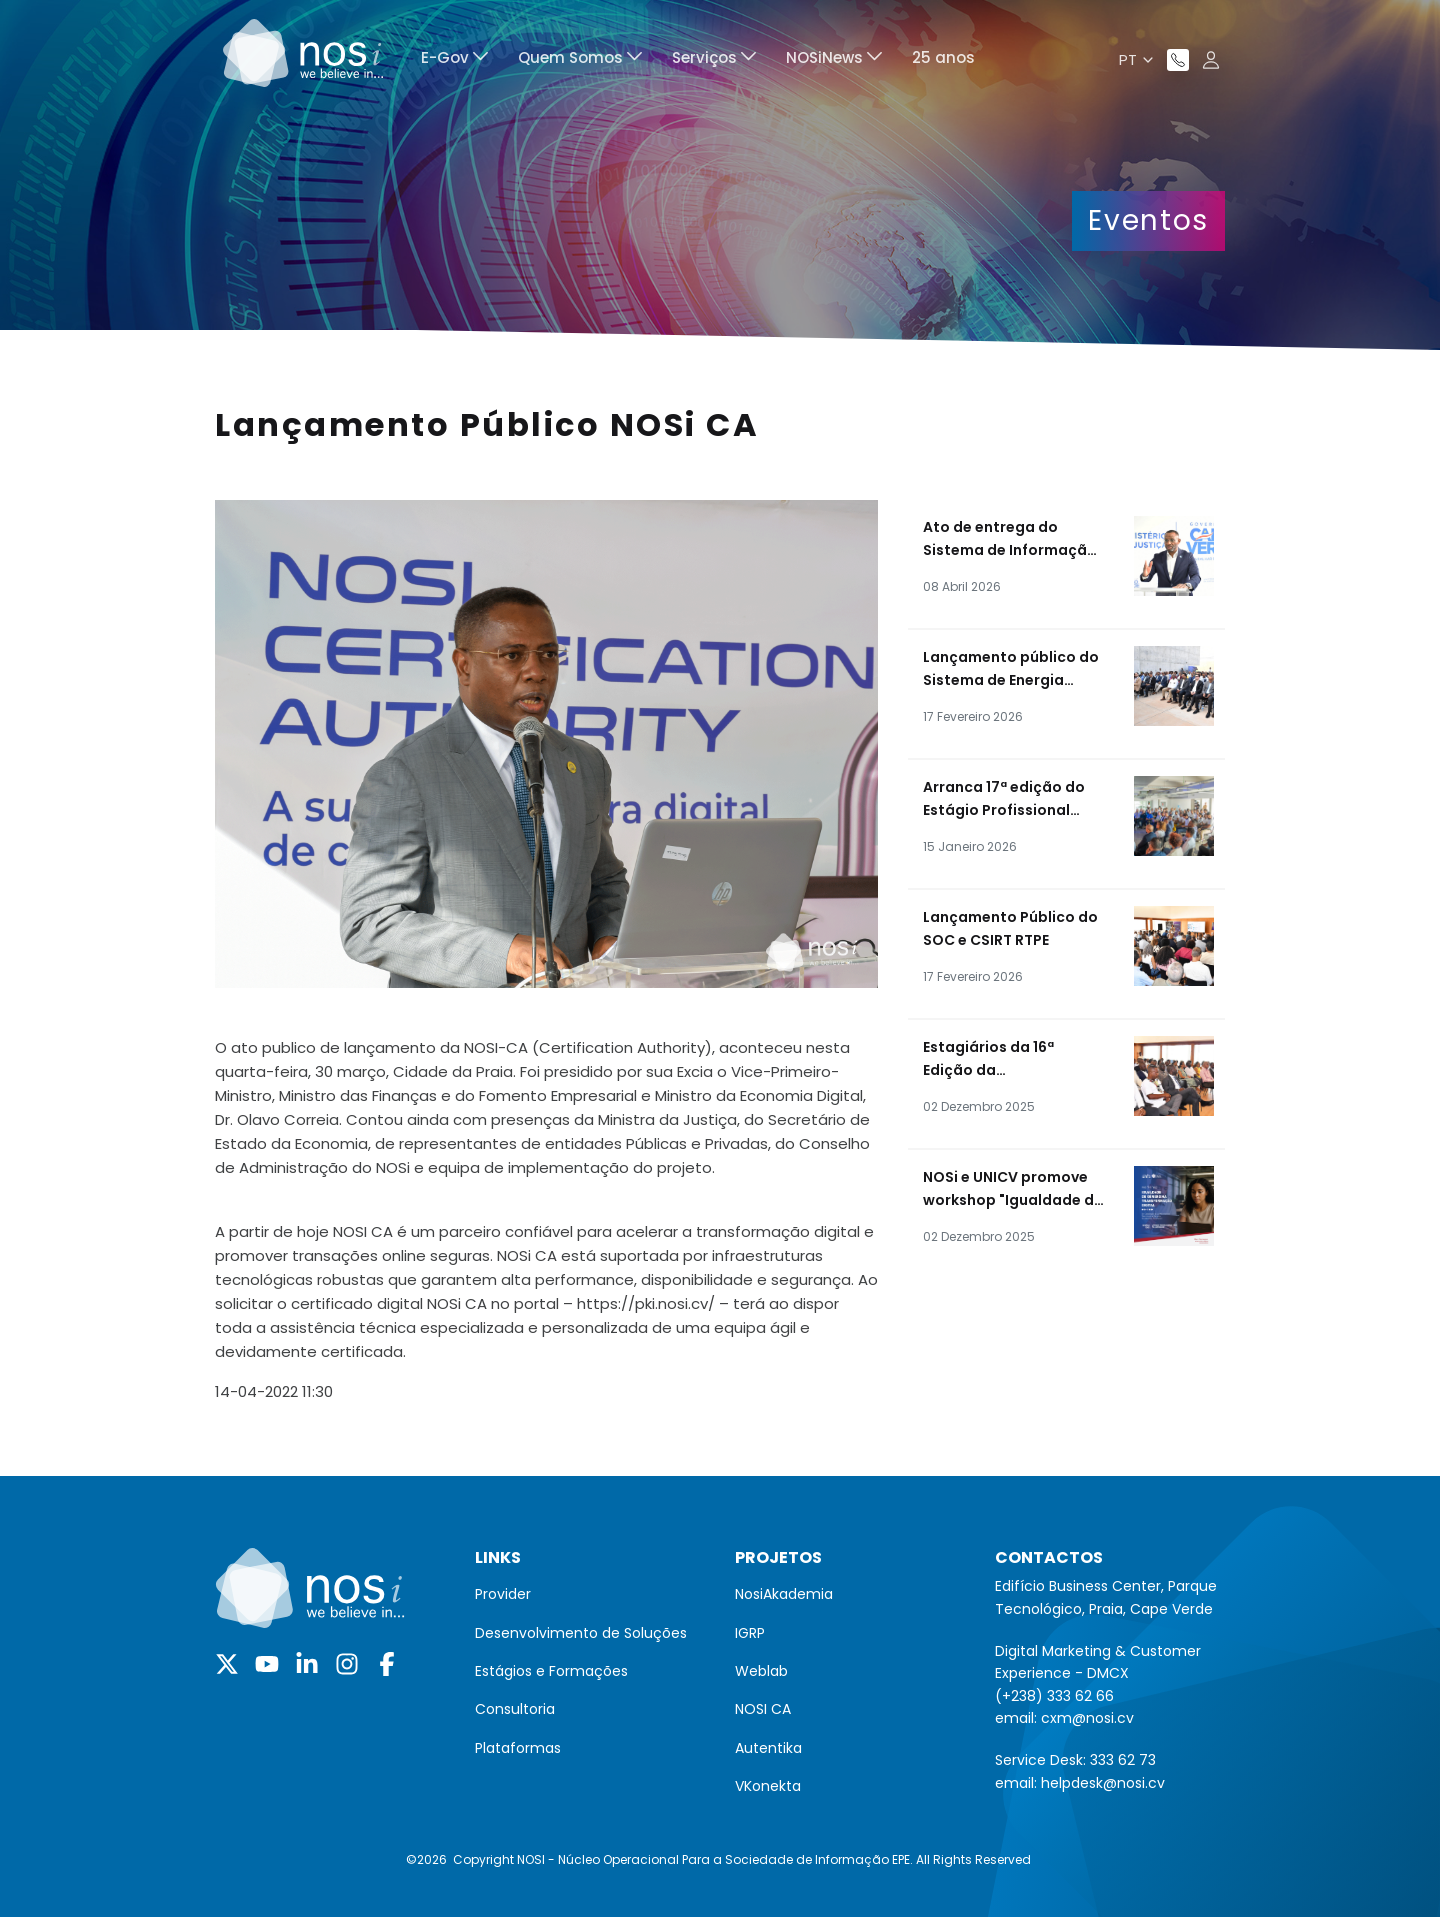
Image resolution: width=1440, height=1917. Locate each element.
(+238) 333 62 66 (1054, 1696)
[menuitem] (454, 60)
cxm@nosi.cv (1087, 1718)
